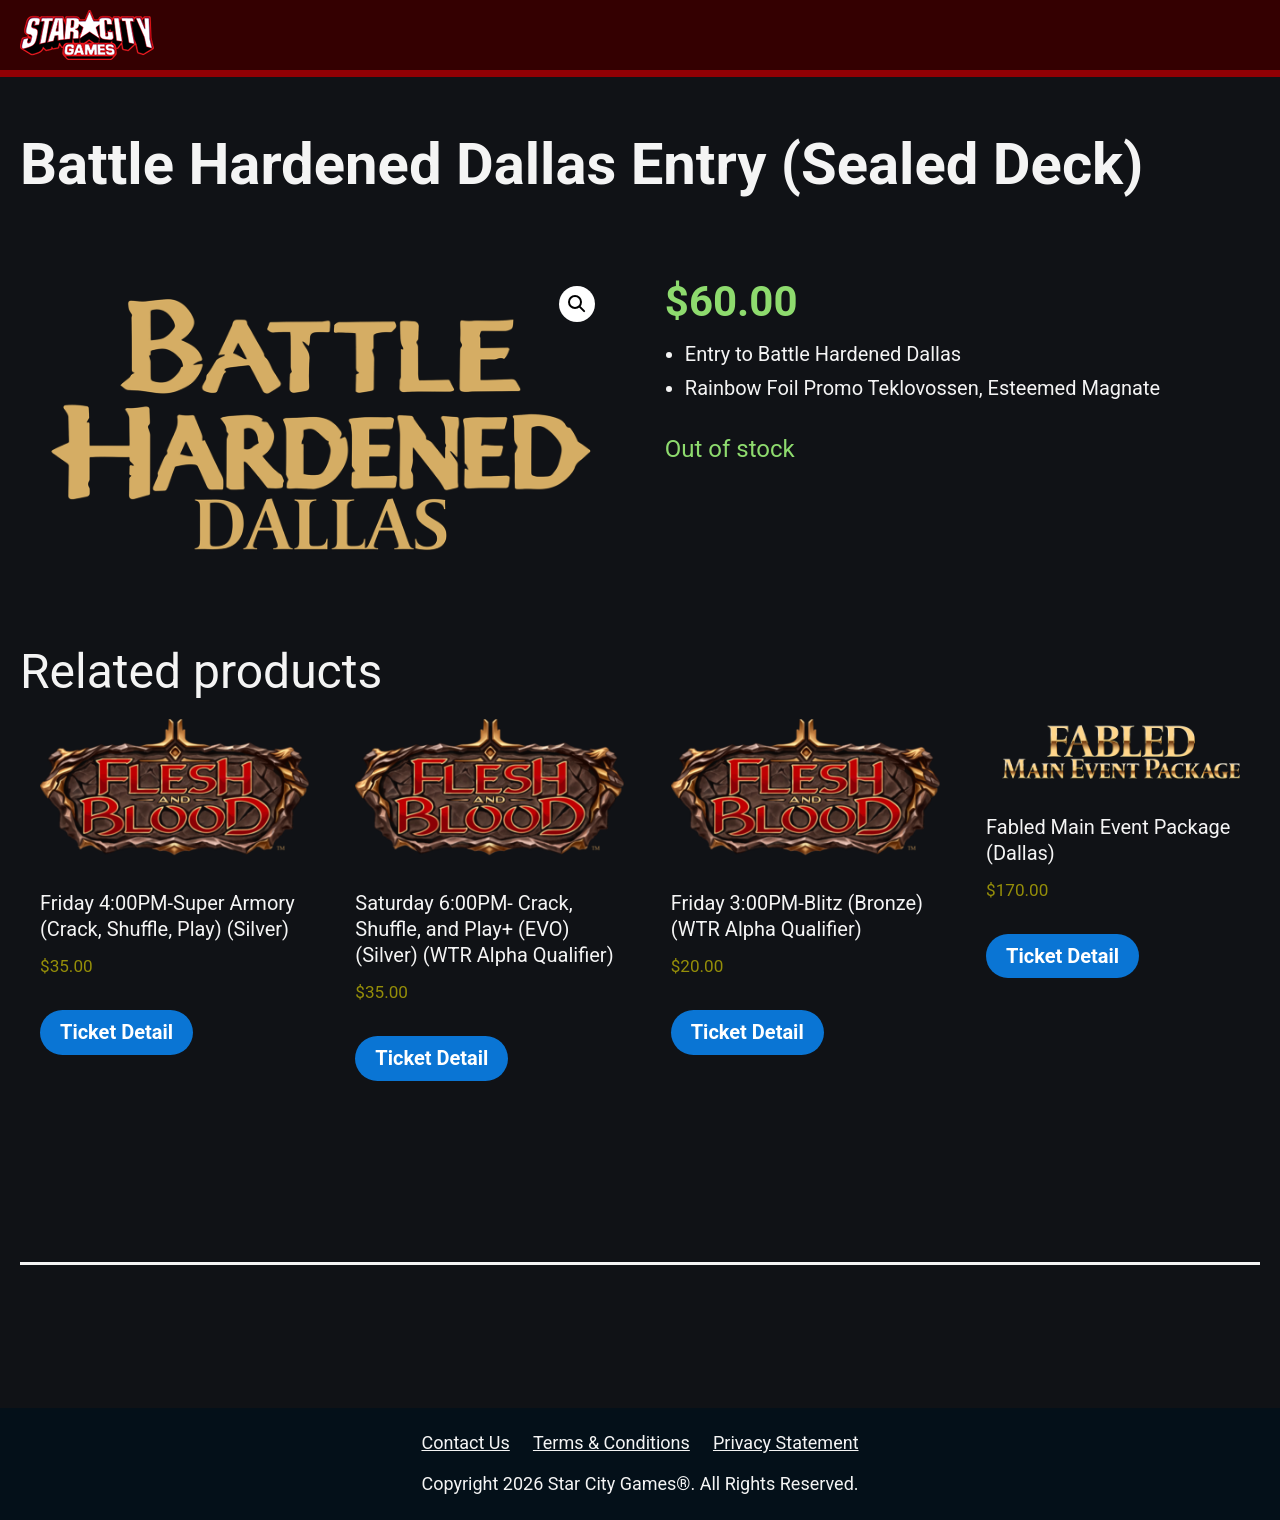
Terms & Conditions (611, 1442)
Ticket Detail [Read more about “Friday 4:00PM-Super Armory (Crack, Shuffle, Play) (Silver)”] (116, 1032)
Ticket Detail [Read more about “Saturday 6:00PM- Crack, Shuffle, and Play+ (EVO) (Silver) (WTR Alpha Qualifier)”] (431, 1058)
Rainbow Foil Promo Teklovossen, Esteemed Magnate (922, 388)
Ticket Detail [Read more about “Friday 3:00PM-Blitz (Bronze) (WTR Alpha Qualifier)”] (747, 1032)
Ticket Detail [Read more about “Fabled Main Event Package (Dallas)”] (1062, 956)
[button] (577, 304)
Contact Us (465, 1442)
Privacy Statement (786, 1442)
